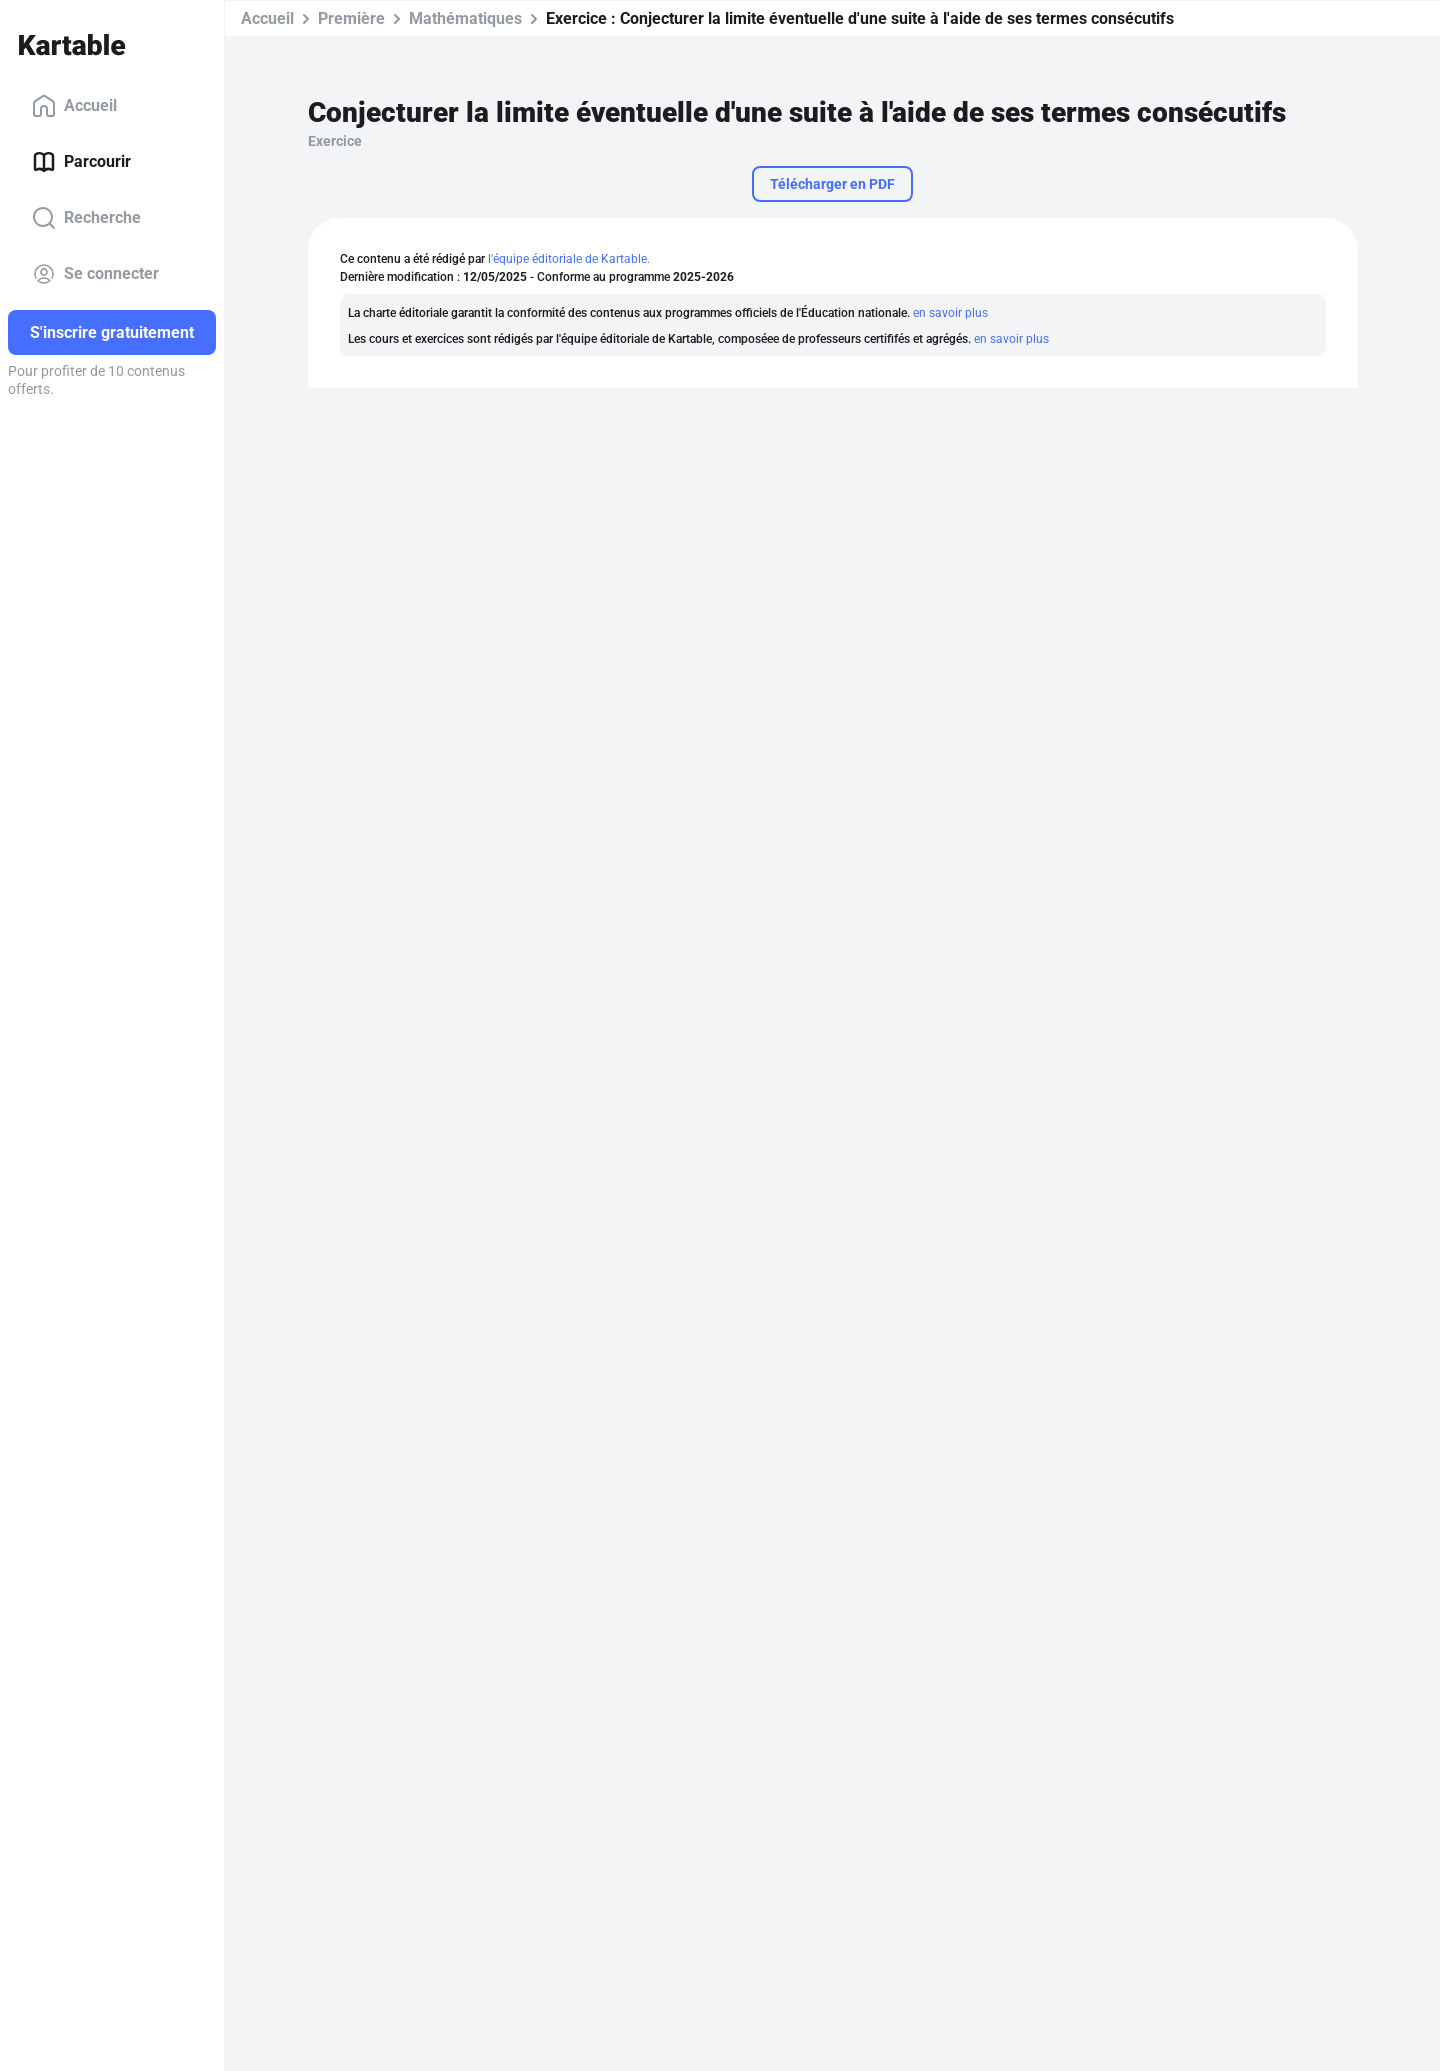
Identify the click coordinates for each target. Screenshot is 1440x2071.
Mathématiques (465, 18)
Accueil (74, 106)
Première (351, 18)
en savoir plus (950, 313)
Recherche (86, 218)
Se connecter (95, 274)
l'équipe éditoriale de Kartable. (569, 259)
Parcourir (81, 162)
